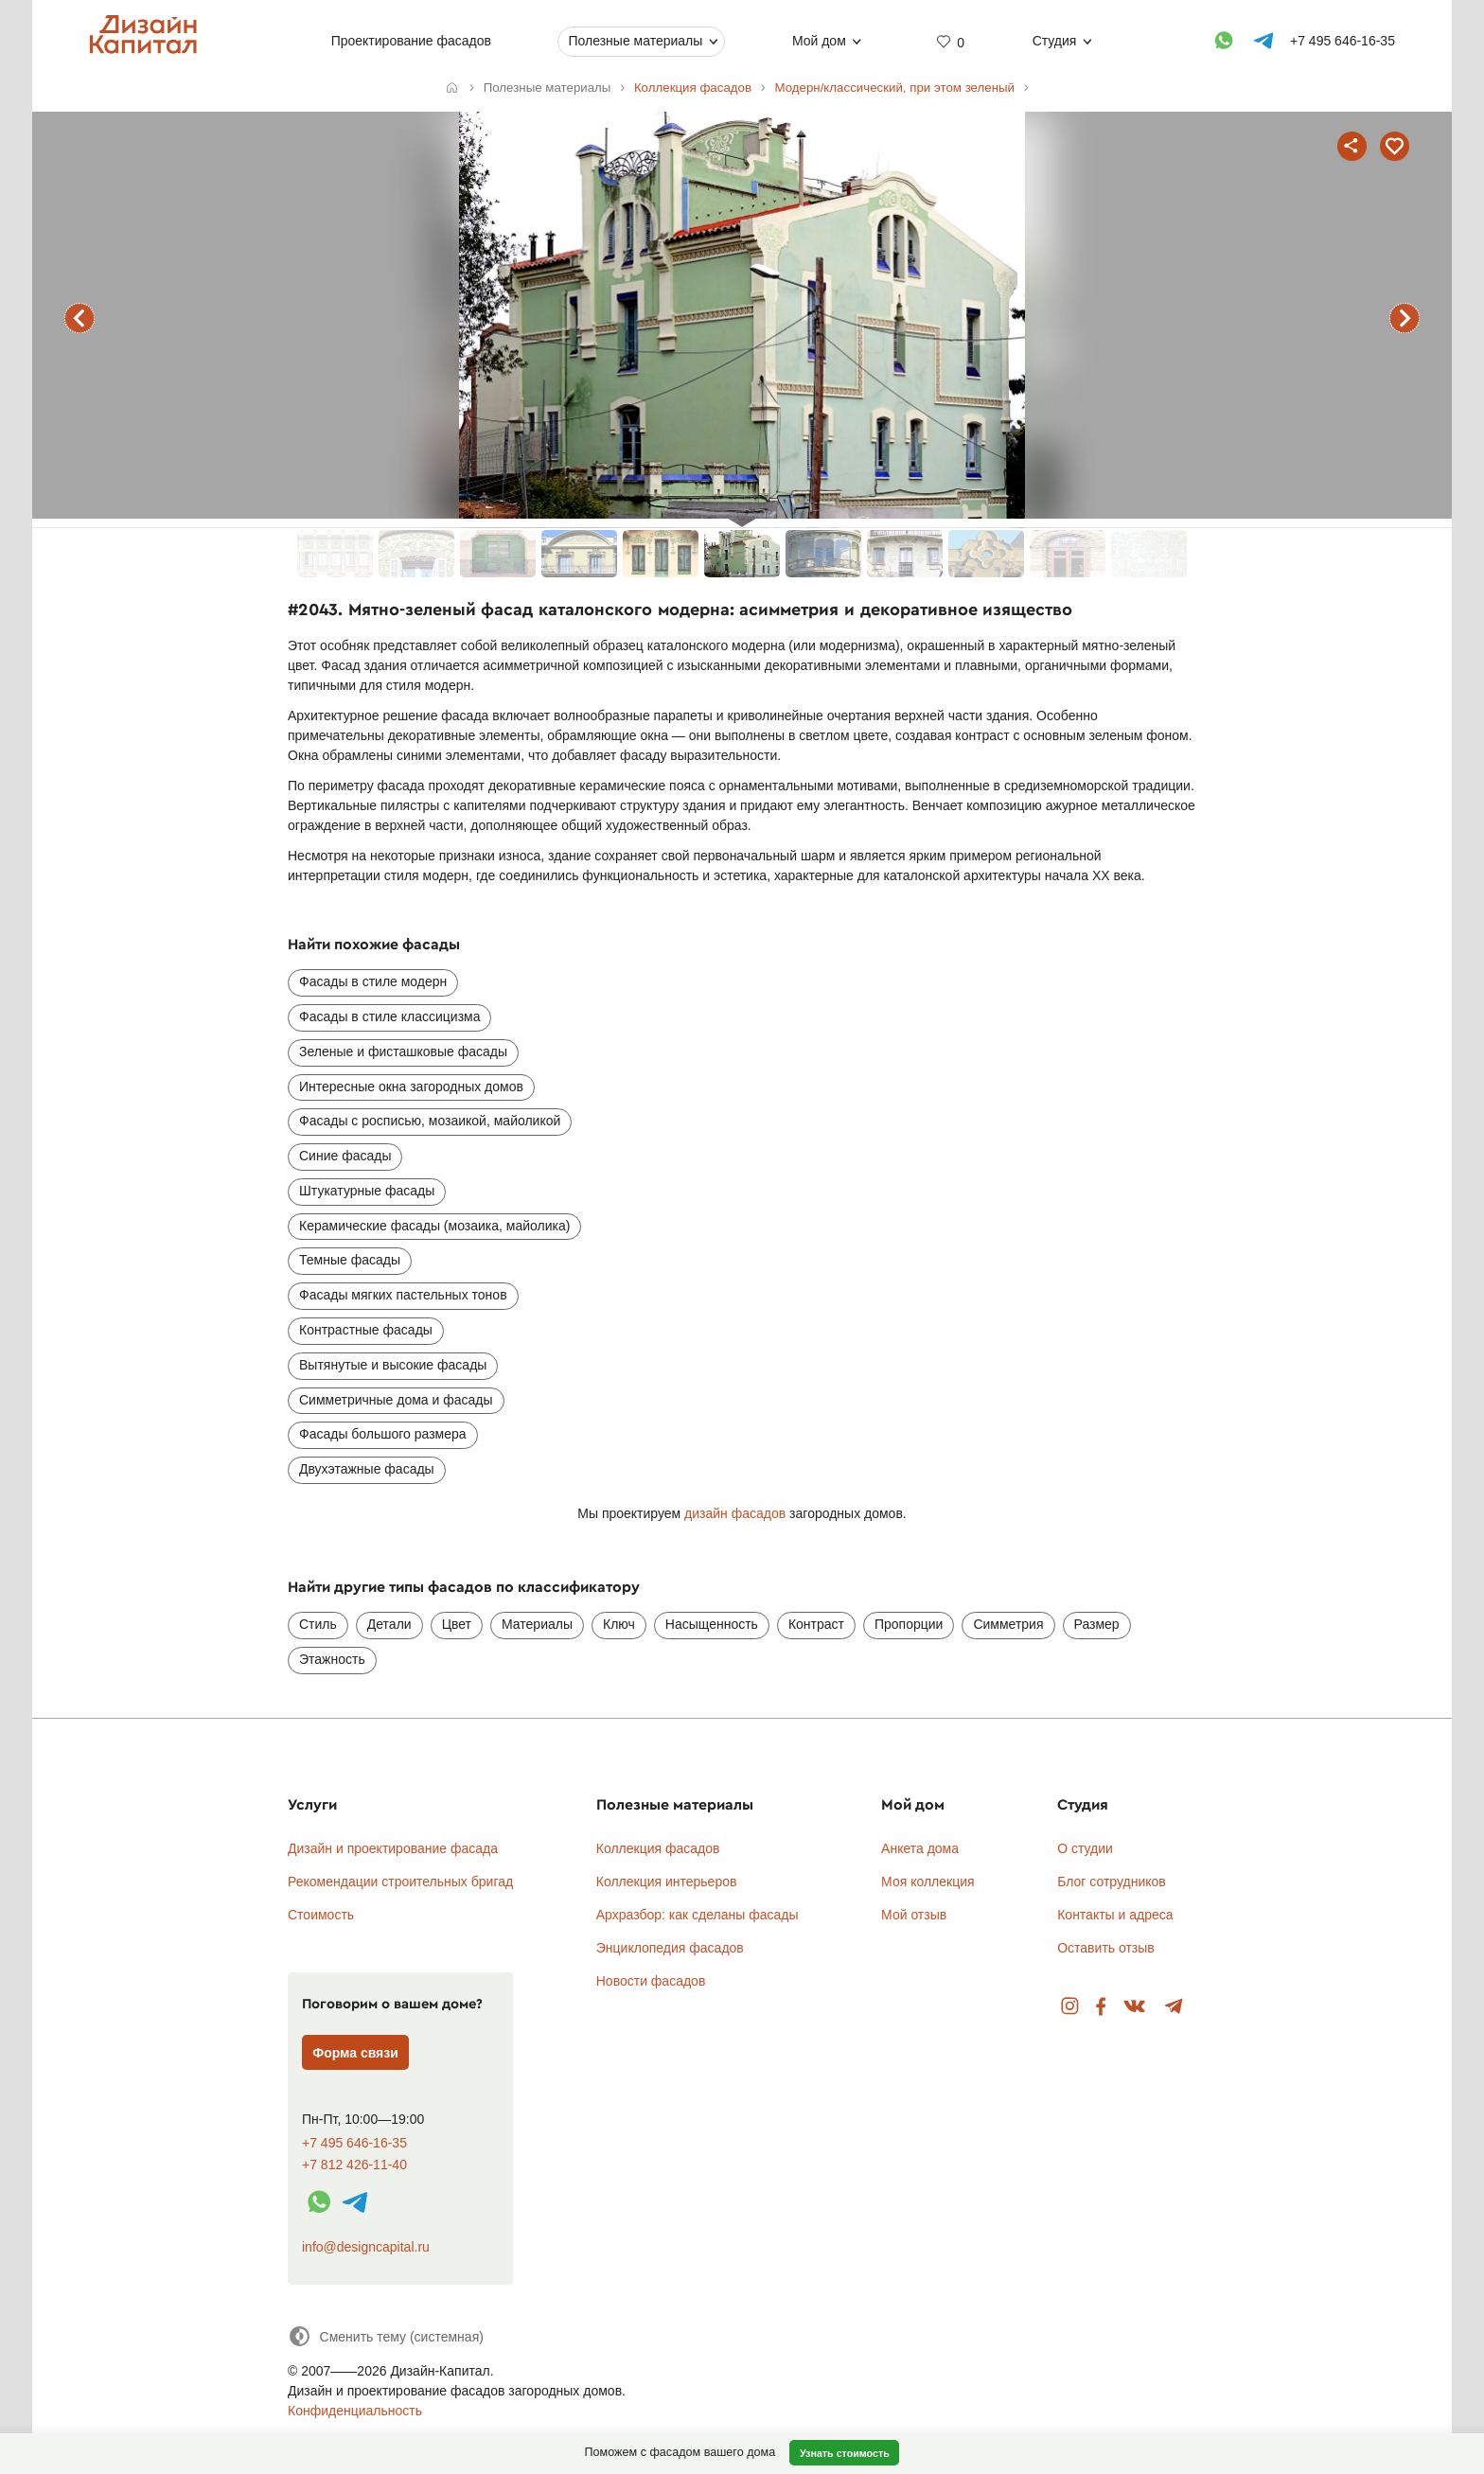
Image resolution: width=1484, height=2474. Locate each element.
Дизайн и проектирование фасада (393, 1848)
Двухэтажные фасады (366, 1468)
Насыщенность (711, 1624)
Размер (1097, 1624)
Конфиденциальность (355, 2410)
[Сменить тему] (386, 2336)
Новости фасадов (651, 1980)
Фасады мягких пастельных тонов (403, 1294)
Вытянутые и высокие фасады (392, 1364)
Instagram (1070, 2007)
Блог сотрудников (1111, 1881)
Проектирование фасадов (411, 40)
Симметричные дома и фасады (396, 1399)
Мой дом (819, 40)
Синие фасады (345, 1155)
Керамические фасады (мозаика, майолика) (434, 1225)
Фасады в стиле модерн (373, 981)
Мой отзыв (913, 1914)
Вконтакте (1135, 2007)
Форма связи (355, 2052)
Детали (389, 1624)
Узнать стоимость (845, 2453)
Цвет (456, 1624)
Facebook (1100, 2007)
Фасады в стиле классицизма (389, 1016)
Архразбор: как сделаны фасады (697, 1914)
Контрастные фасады (366, 1329)
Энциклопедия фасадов (670, 1947)
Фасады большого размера (383, 1433)
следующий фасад (1404, 318)
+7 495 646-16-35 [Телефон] (1342, 40)
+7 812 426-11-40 (354, 2165)
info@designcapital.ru (366, 2246)
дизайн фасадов (735, 1513)
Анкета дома (920, 1848)
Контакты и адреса (1115, 1914)
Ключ (619, 1624)
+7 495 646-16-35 (354, 2143)
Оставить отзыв (1106, 1947)
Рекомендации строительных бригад (400, 1881)
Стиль (318, 1624)
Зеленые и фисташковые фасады (403, 1051)
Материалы (537, 1624)
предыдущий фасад (79, 318)
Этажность (332, 1659)
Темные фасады (349, 1259)
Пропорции (908, 1624)
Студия (1055, 40)
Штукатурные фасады (366, 1190)
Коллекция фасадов (658, 1848)
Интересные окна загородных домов (411, 1086)
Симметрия (1008, 1624)
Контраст (816, 1624)
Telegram (1174, 2007)
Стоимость (321, 1914)
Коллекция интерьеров (666, 1881)
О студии (1085, 1848)
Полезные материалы (635, 40)
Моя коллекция (928, 1881)
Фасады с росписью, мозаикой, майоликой (429, 1120)
